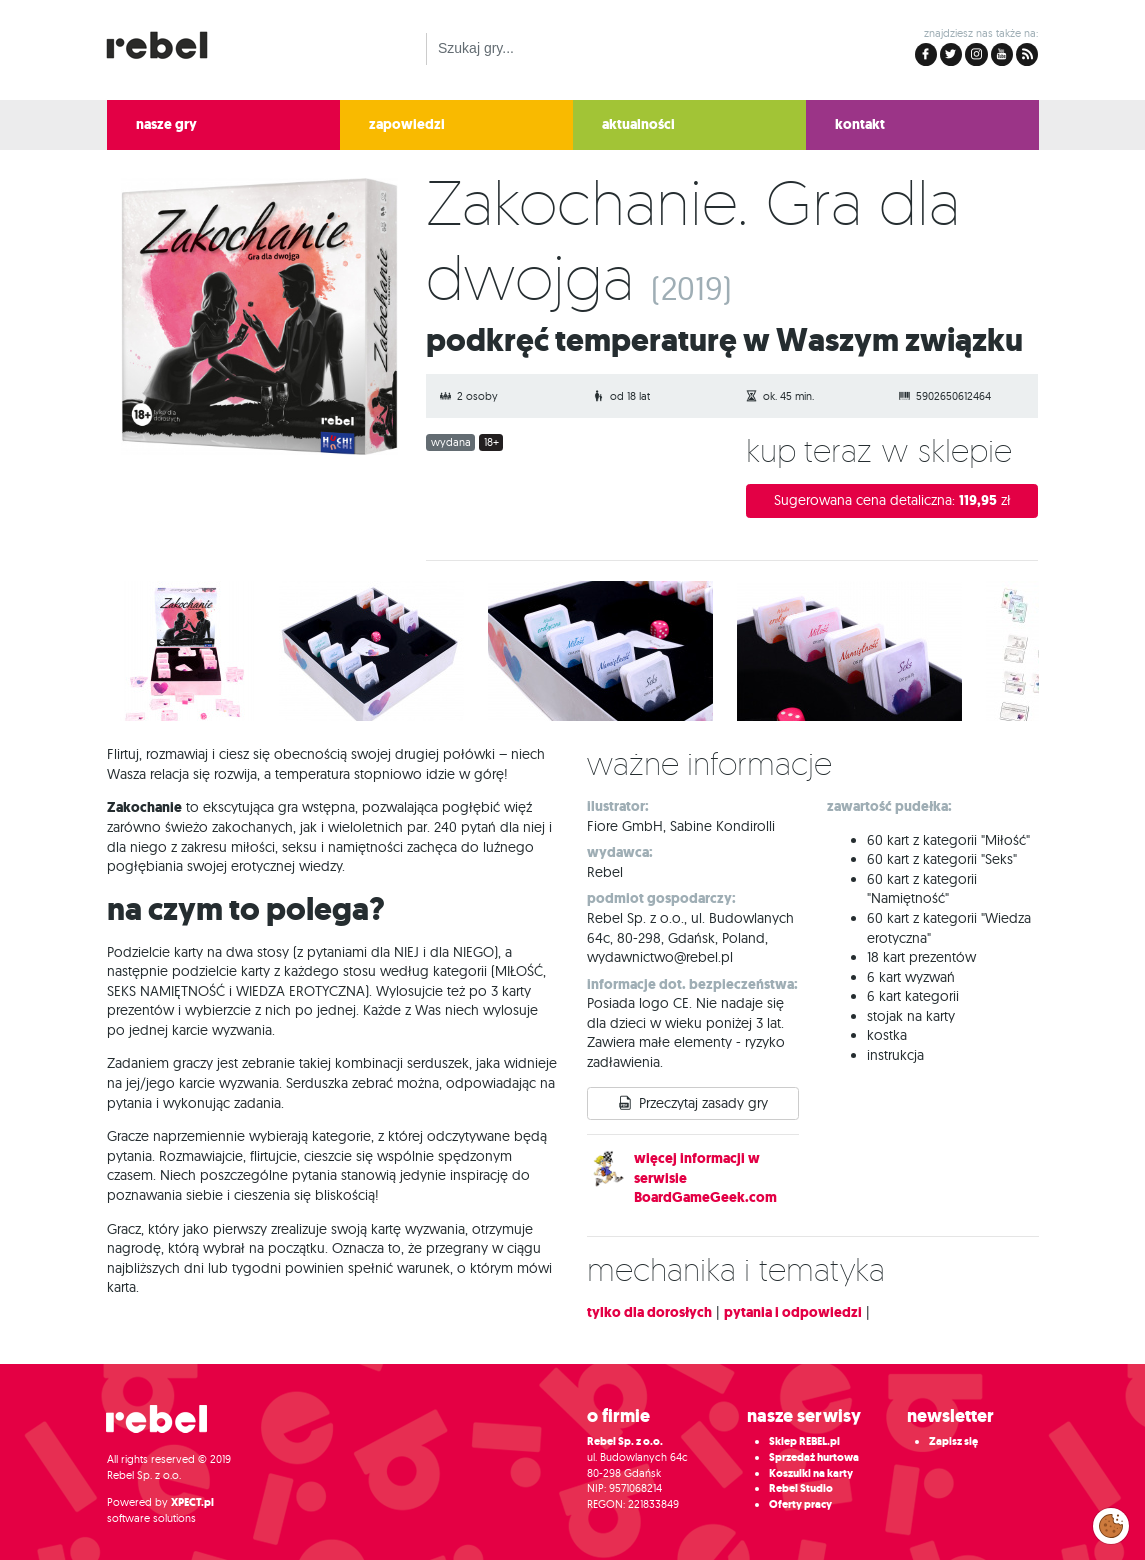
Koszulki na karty (811, 1473)
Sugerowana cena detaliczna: (892, 500)
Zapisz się (953, 1441)
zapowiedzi (407, 124)
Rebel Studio (801, 1488)
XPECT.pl (192, 1502)
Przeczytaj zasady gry (703, 1103)
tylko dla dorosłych (649, 1312)
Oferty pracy (800, 1504)
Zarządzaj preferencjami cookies (1111, 1522)
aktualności (638, 124)
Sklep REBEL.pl (804, 1441)
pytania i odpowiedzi (793, 1312)
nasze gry (166, 124)
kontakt (860, 124)
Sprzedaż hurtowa (814, 1457)
